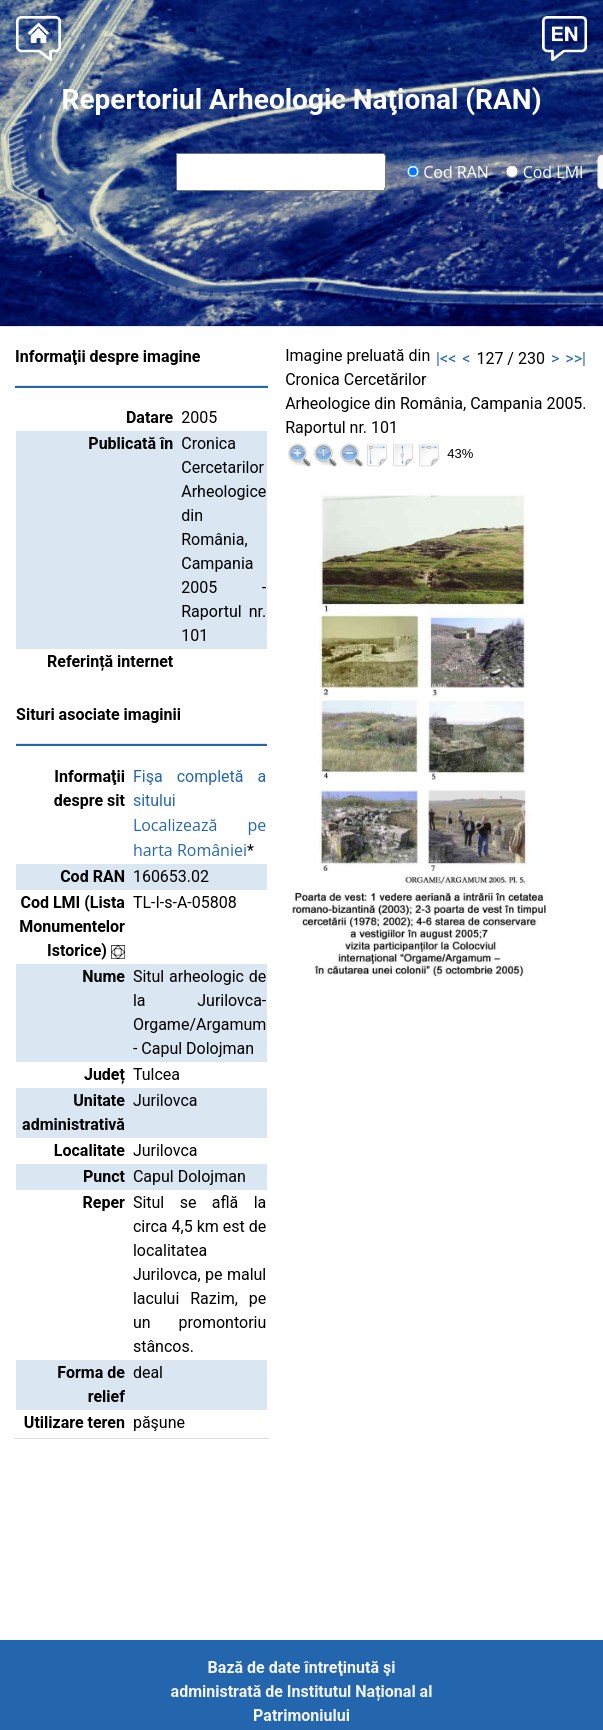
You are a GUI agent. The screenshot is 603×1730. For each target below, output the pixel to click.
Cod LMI (545, 171)
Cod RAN (447, 171)
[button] (564, 36)
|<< (446, 358)
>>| (575, 358)
